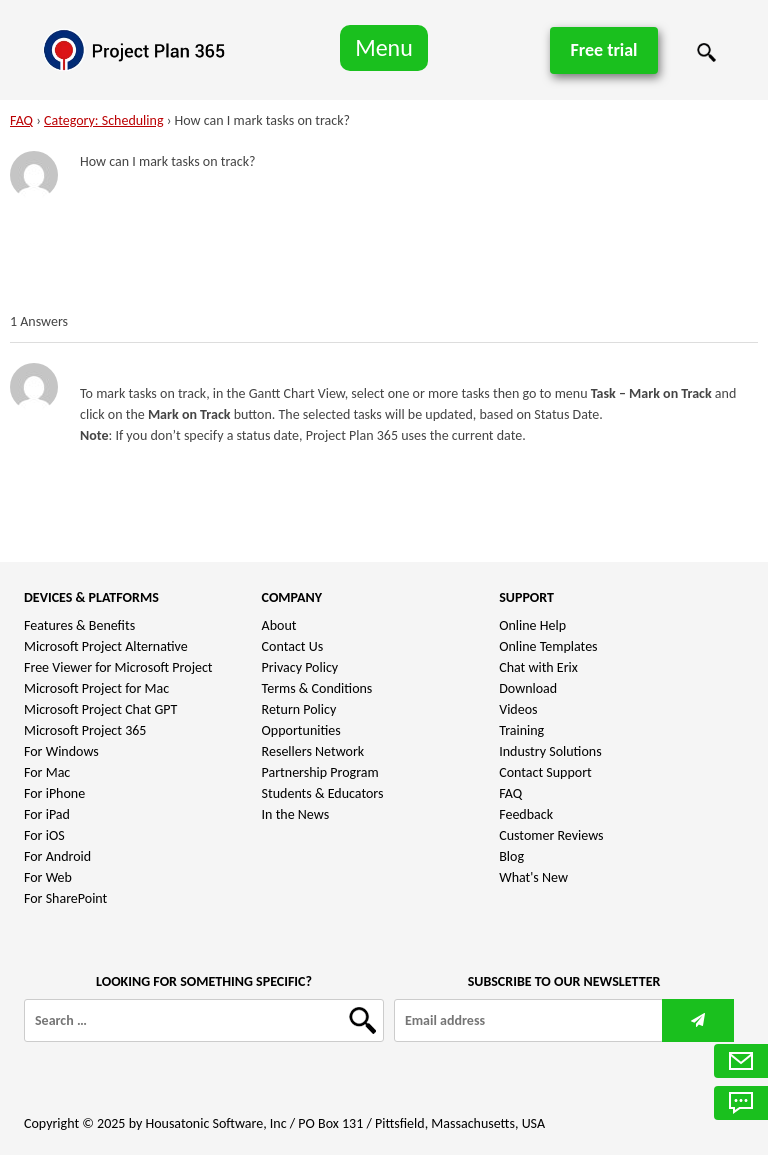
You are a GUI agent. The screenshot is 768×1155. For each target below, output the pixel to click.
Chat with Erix (538, 667)
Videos (518, 709)
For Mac (47, 772)
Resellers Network (313, 751)
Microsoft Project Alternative (106, 646)
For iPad (47, 814)
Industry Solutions (550, 751)
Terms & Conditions (317, 688)
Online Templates (548, 646)
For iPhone (54, 793)
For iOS (44, 835)
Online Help (532, 625)
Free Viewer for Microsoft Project (118, 667)
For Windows (61, 751)
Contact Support (545, 772)
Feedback (526, 814)
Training (521, 730)
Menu (384, 47)
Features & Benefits (79, 625)
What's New (533, 877)
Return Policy (299, 709)
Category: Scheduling (103, 120)
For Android (57, 856)
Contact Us (293, 646)
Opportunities (301, 730)
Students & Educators (323, 793)
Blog (511, 856)
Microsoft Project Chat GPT (100, 709)
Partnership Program (320, 772)
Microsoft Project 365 (85, 730)
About (279, 625)
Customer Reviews (551, 835)
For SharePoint (65, 898)
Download (528, 688)
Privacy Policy (300, 667)
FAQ (21, 120)
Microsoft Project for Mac (96, 688)
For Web (48, 877)
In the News (296, 814)
